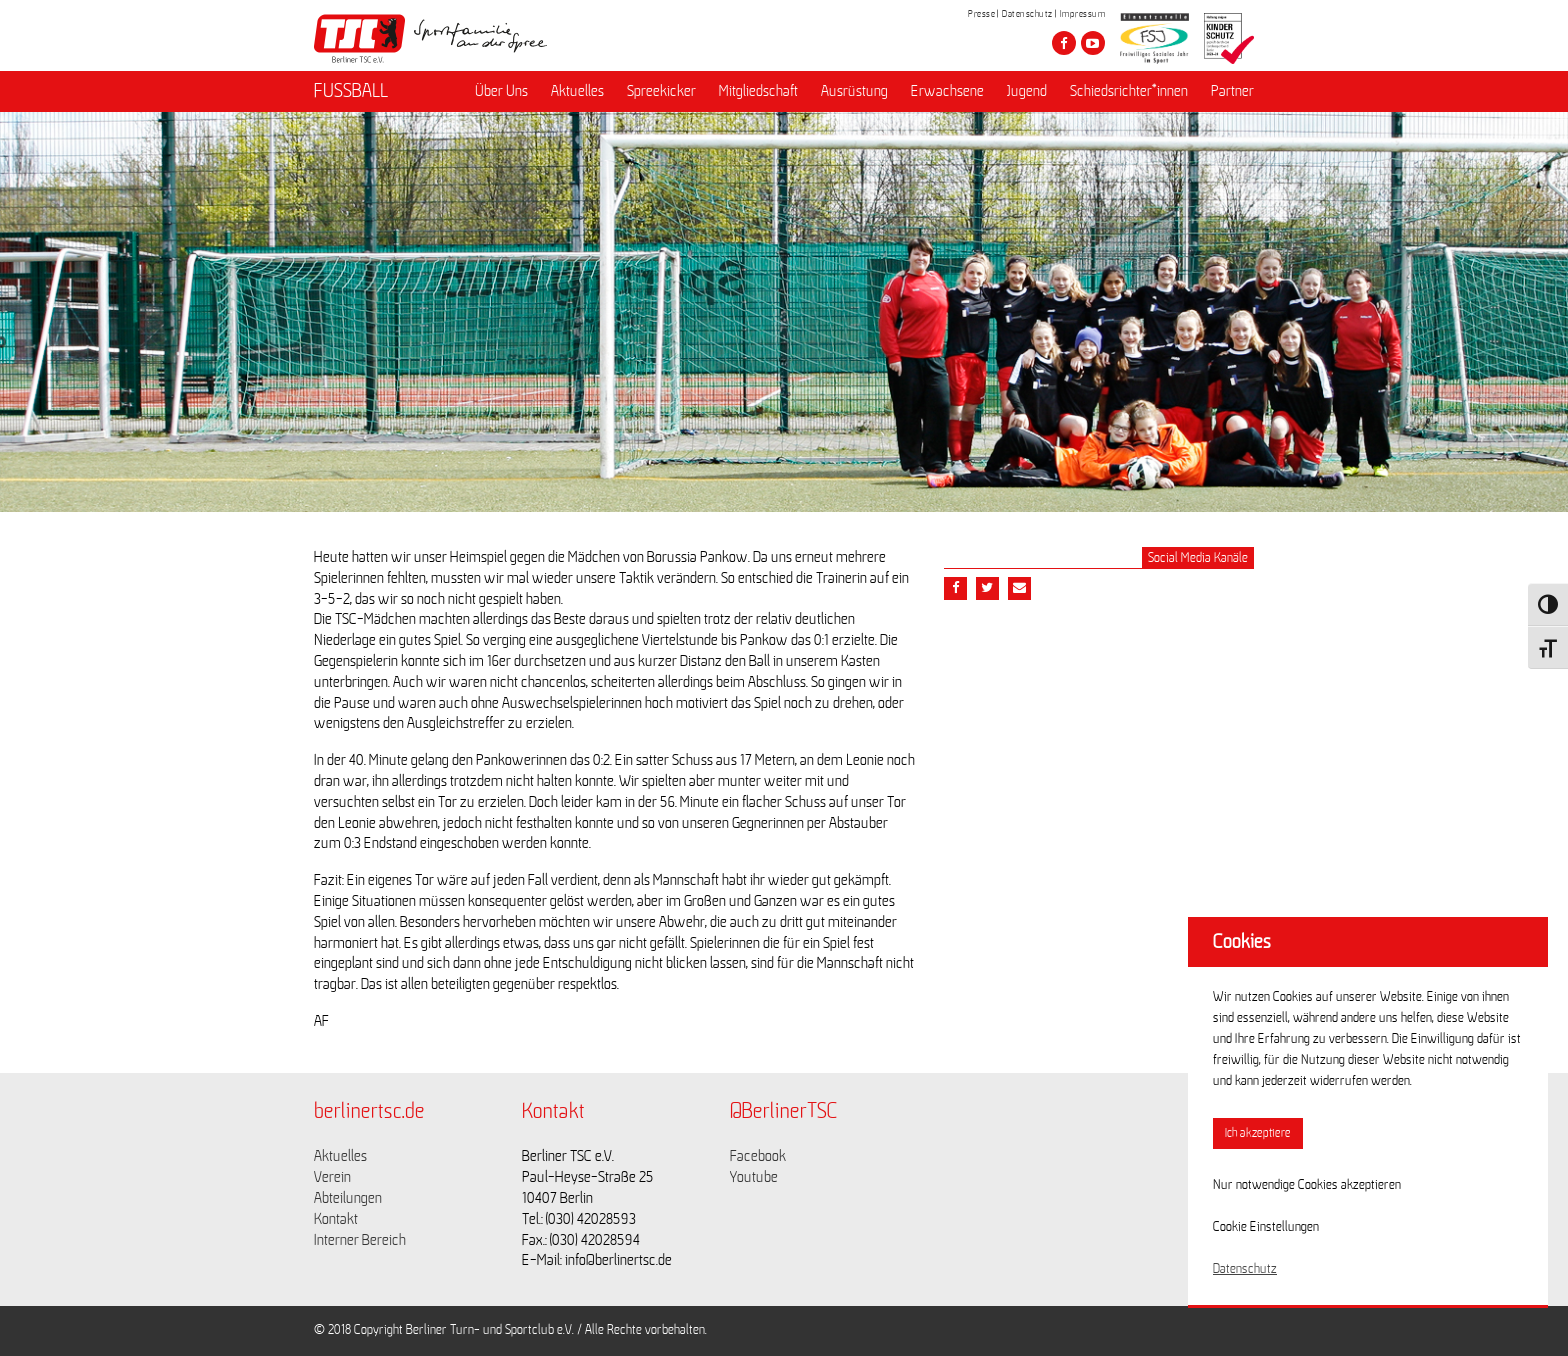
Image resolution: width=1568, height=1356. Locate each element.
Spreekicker (661, 91)
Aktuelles (577, 91)
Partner (1232, 91)
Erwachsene (947, 91)
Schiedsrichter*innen (1129, 91)
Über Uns (501, 91)
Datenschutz (1027, 14)
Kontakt (336, 1219)
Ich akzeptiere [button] (1258, 1133)
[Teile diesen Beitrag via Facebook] (955, 588)
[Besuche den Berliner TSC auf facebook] (1064, 43)
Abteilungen (348, 1198)
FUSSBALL (351, 91)
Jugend (1027, 91)
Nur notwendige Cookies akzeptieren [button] (1307, 1185)
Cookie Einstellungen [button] (1266, 1227)
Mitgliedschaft (758, 91)
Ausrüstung (854, 91)
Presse (981, 14)
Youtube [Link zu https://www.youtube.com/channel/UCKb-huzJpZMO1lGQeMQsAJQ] (754, 1177)
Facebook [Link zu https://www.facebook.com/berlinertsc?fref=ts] (758, 1156)
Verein (332, 1177)
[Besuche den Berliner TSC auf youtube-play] (1093, 43)
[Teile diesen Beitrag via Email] (1019, 588)
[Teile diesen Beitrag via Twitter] (987, 588)
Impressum (1083, 14)
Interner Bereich (360, 1240)
